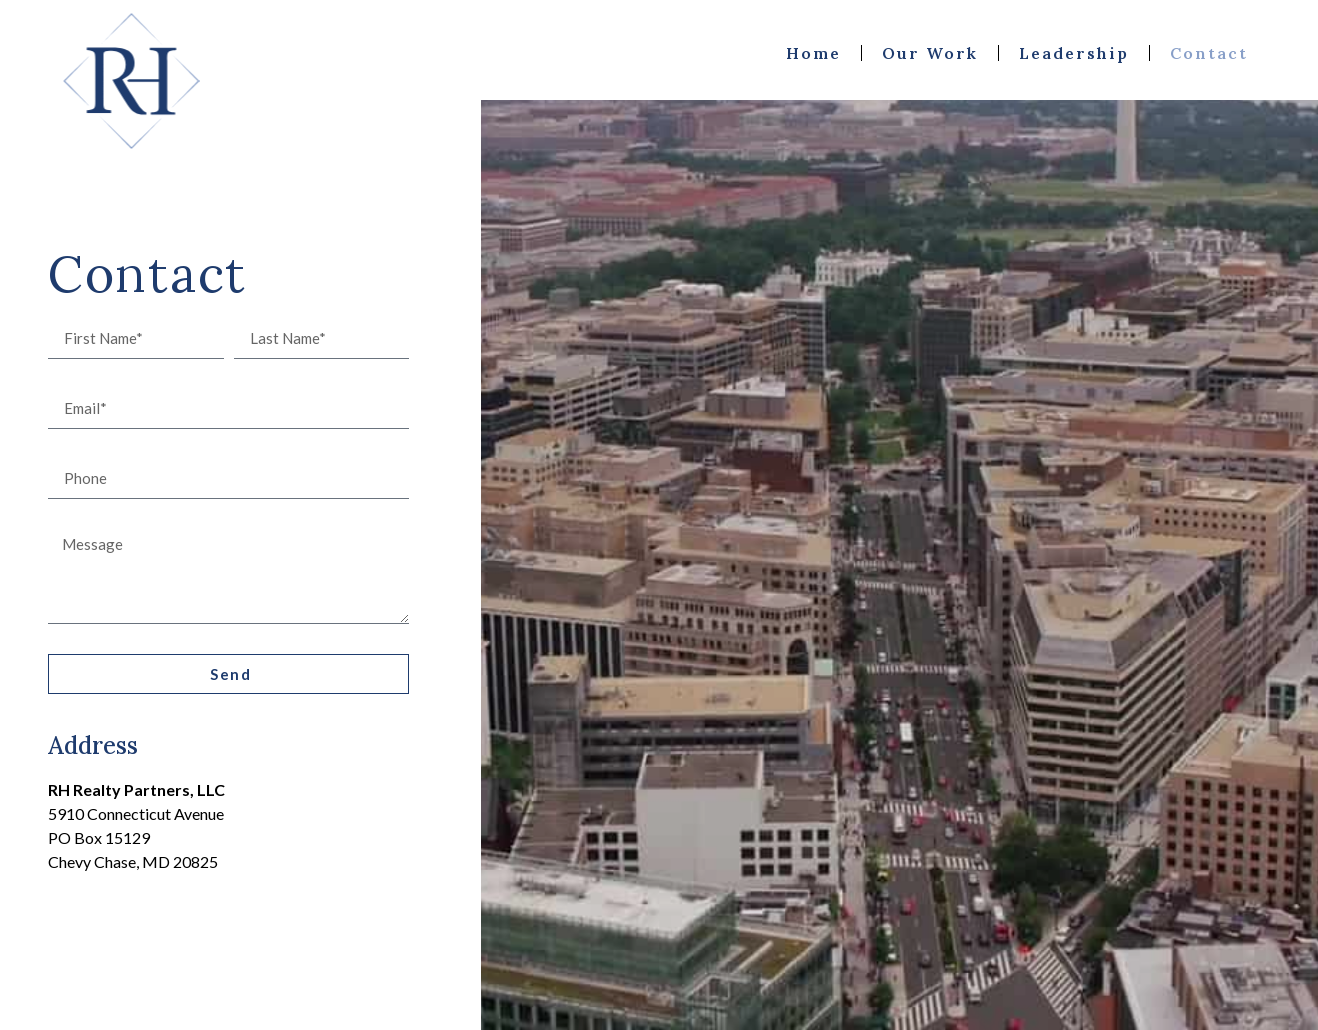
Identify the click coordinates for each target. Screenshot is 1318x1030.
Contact (1209, 53)
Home (813, 53)
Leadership (1074, 53)
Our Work (930, 53)
